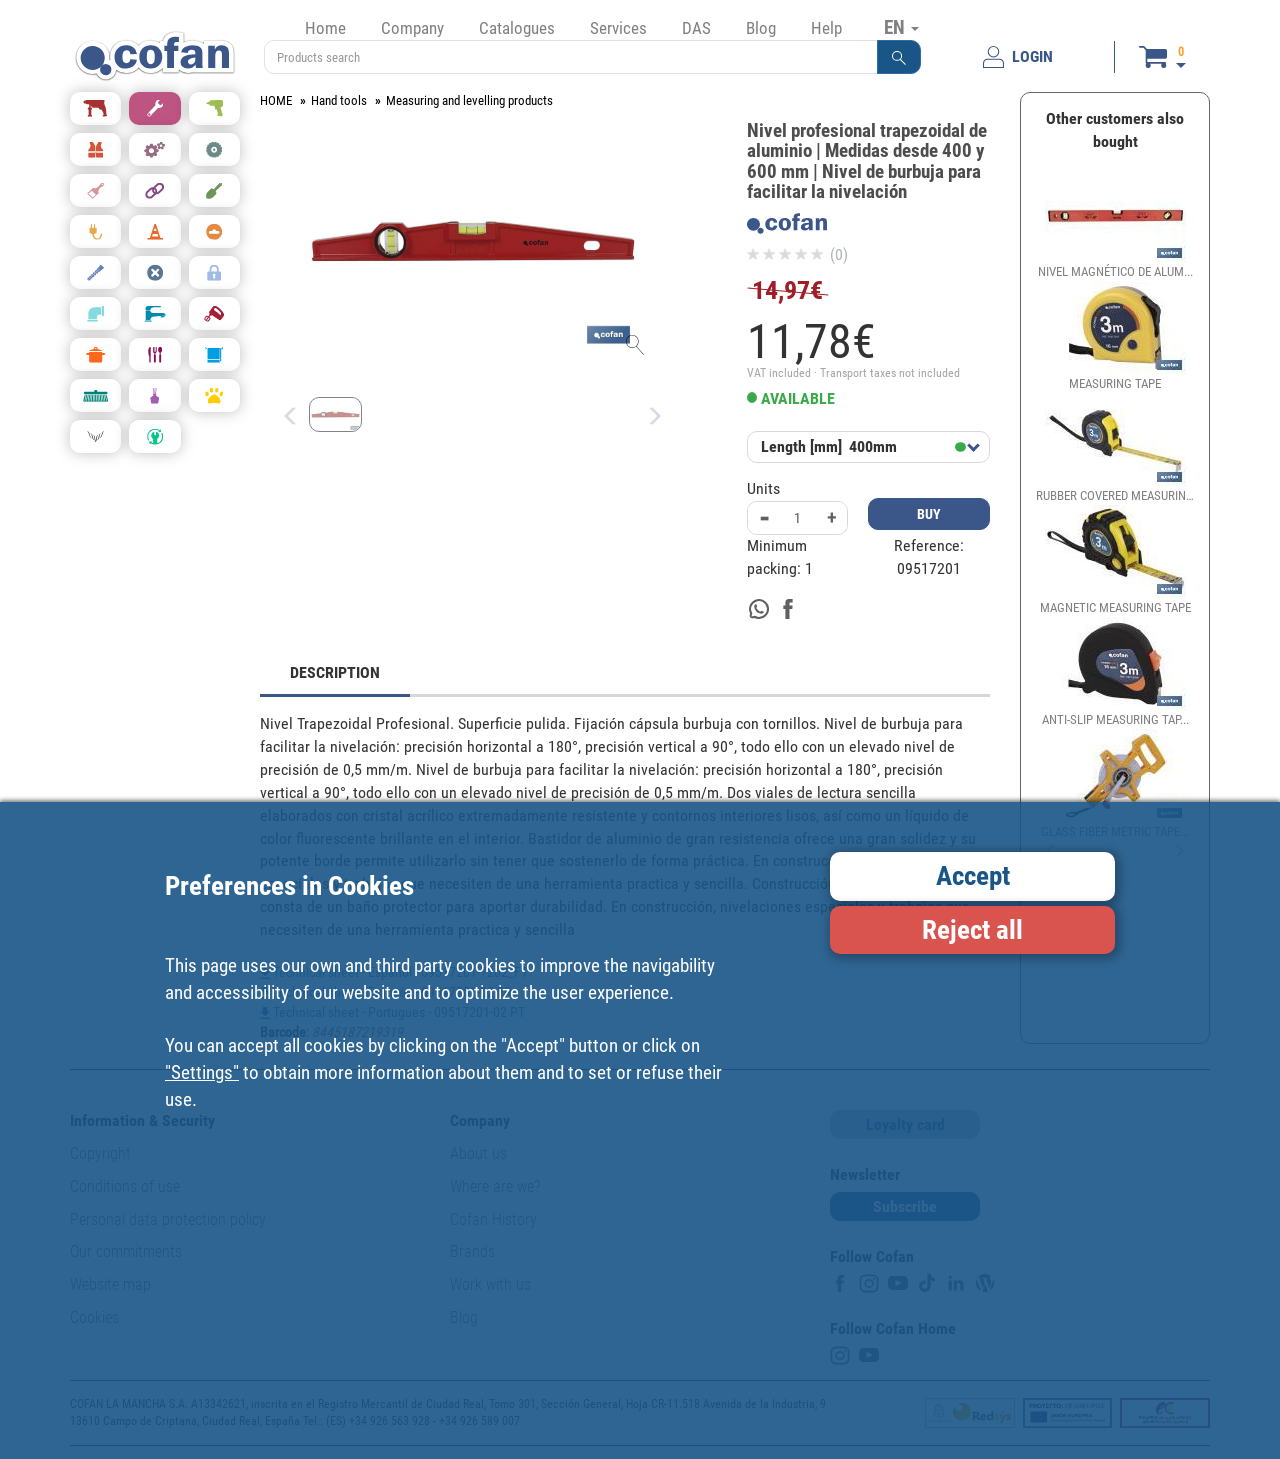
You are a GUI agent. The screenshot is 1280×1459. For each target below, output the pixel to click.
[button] (899, 57)
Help (826, 28)
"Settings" (202, 1072)
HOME (276, 100)
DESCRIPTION (335, 672)
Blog (761, 28)
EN (901, 27)
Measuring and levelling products (469, 100)
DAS (696, 28)
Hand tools (339, 100)
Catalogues (517, 28)
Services (618, 28)
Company (412, 28)
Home (325, 28)
